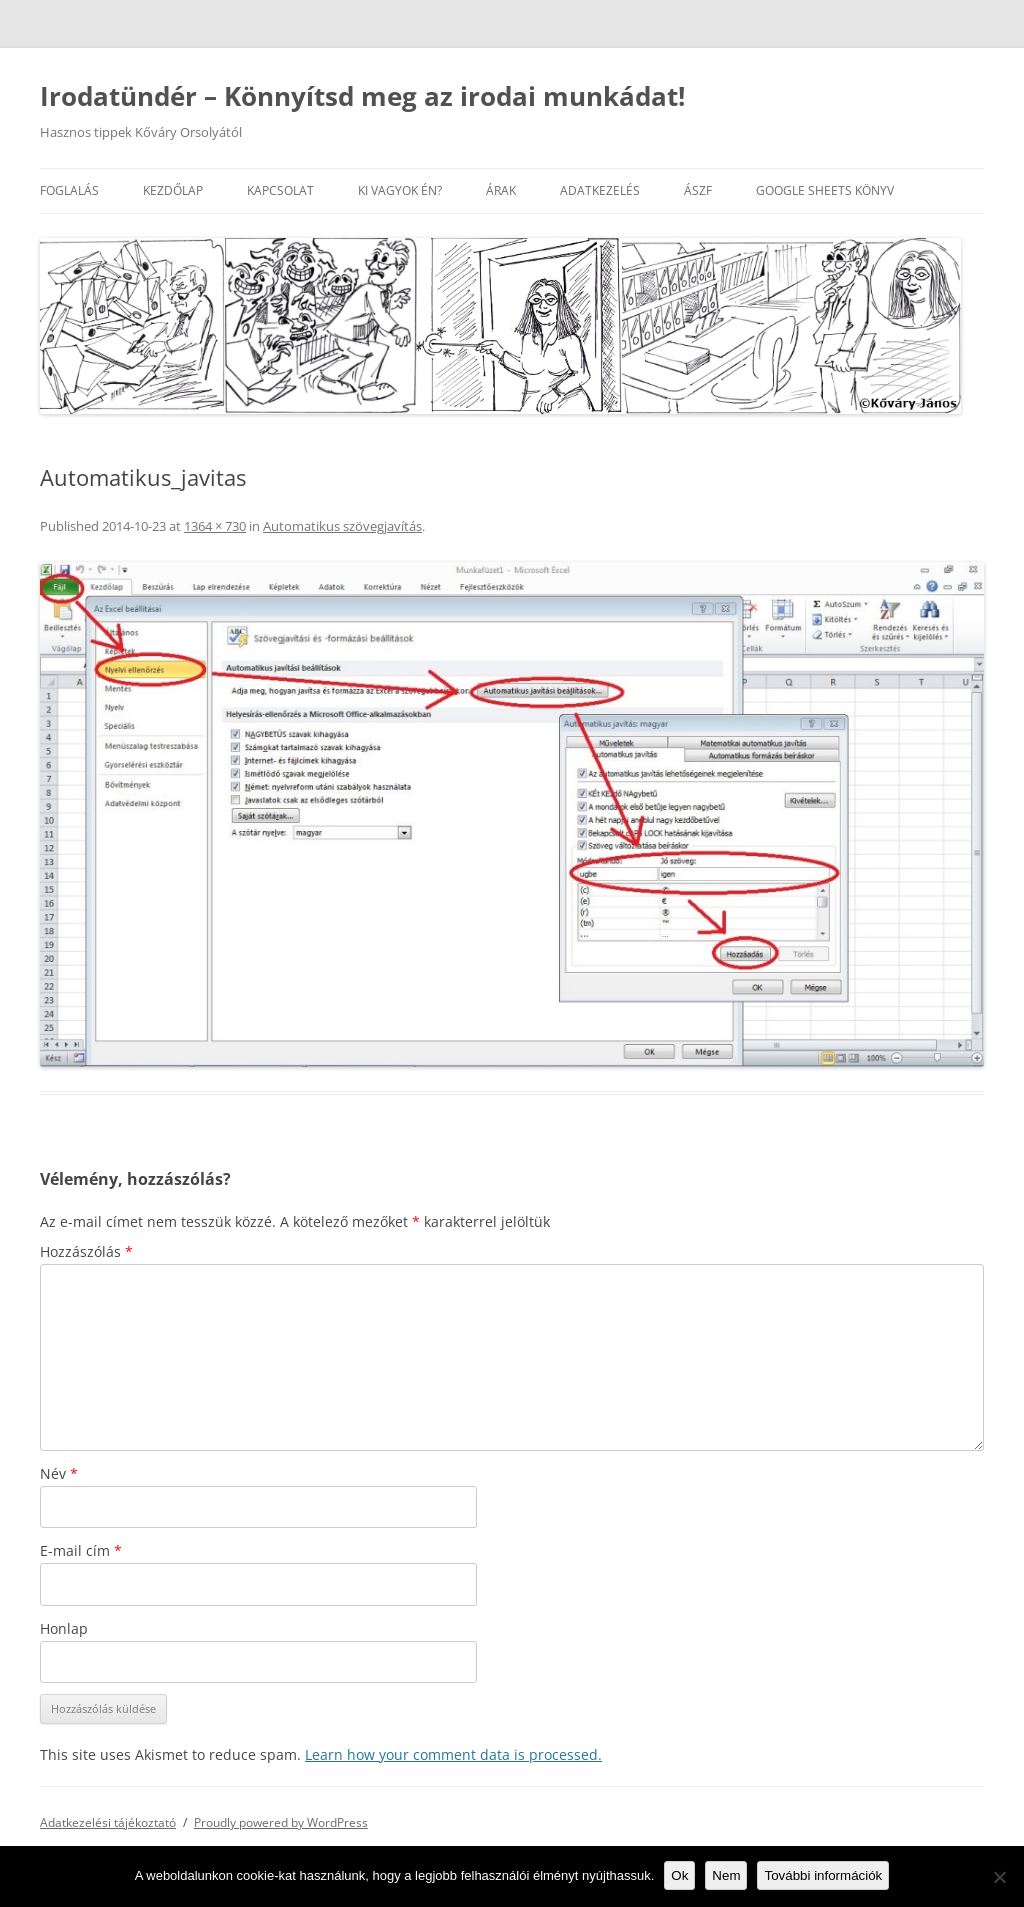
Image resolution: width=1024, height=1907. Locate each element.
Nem (726, 1875)
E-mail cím (81, 1550)
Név (59, 1473)
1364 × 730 (215, 526)
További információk (823, 1875)
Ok (679, 1875)
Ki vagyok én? (400, 190)
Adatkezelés (600, 190)
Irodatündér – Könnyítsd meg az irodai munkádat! (362, 96)
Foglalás (69, 190)
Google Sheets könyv (825, 190)
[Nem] (999, 1877)
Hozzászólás (86, 1251)
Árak (501, 190)
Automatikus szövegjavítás (342, 526)
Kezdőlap (173, 190)
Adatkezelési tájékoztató (108, 1822)
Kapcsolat (280, 190)
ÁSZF (698, 190)
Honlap (64, 1628)
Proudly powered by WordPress (281, 1822)
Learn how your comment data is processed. (453, 1754)
